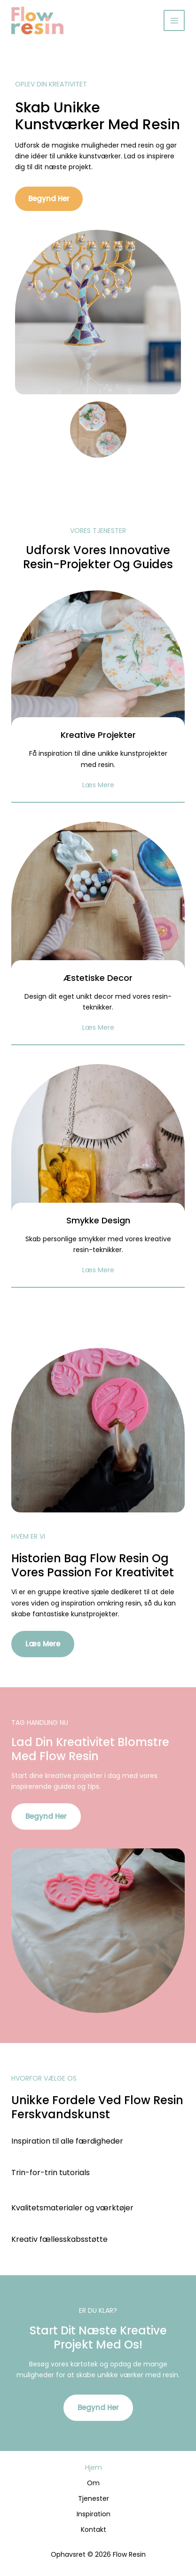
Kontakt (93, 2529)
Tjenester (93, 2498)
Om (93, 2483)
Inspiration (93, 2514)
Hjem (93, 2467)
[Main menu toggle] (174, 20)
